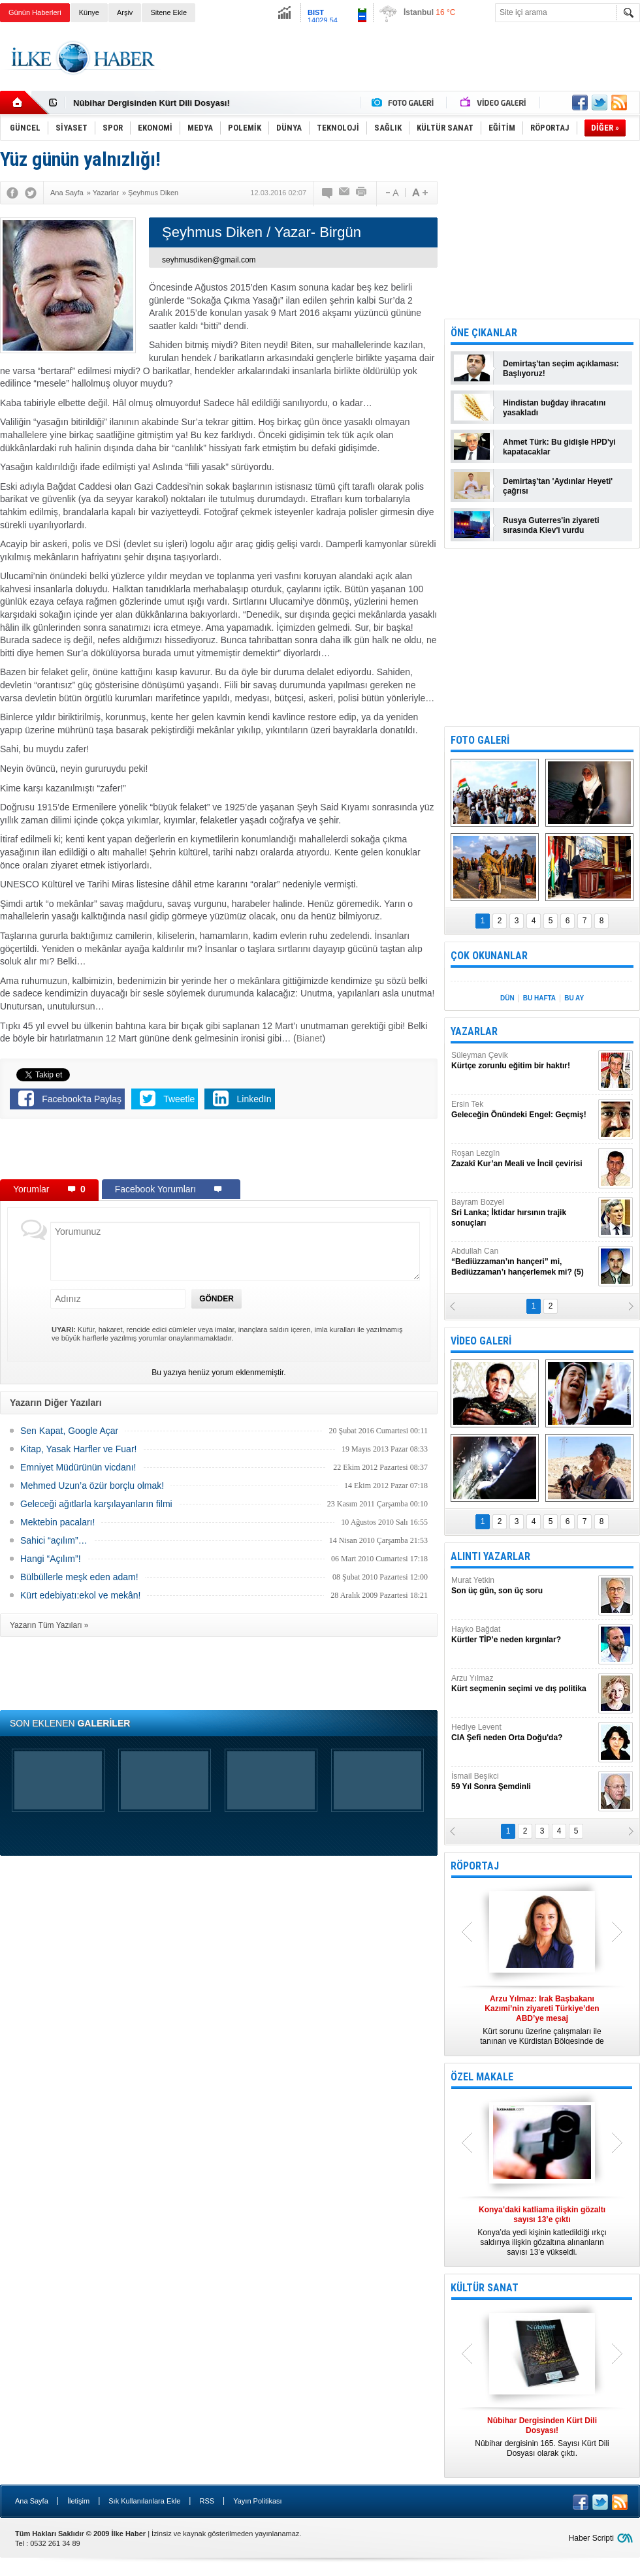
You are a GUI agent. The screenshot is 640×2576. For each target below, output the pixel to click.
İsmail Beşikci (523, 1782)
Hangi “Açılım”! (50, 1558)
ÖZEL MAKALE (482, 2077)
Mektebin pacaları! (57, 1522)
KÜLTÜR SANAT (485, 2288)
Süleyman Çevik (523, 1061)
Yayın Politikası (257, 2501)
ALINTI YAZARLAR (490, 1556)
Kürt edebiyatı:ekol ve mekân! (80, 1595)
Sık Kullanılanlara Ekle (144, 2501)
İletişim (78, 2501)
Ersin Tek (523, 1110)
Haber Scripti (591, 2538)
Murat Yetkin (523, 1586)
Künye (89, 12)
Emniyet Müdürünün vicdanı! (78, 1467)
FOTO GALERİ (480, 740)
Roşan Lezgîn (523, 1159)
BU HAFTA (539, 998)
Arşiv (125, 12)
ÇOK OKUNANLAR (489, 955)
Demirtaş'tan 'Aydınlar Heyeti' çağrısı (558, 486)
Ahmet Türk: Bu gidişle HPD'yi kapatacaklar (559, 446)
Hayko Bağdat (523, 1635)
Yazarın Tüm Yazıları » (49, 1625)
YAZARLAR (474, 1031)
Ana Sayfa (31, 2501)
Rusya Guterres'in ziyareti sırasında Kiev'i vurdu (551, 525)
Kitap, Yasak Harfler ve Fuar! (78, 1449)
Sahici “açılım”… (54, 1540)
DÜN (507, 998)
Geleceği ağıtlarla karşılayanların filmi (96, 1504)
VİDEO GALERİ (481, 1341)
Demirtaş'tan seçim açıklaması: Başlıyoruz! (561, 368)
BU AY (574, 998)
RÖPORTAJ (475, 1866)
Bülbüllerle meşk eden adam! (79, 1577)
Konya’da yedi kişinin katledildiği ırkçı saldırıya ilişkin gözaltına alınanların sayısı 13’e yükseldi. (542, 2231)
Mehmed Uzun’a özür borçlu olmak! (92, 1485)
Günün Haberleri (34, 12)
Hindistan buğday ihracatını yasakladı (554, 407)
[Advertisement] (219, 1151)
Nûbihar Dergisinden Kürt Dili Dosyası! (151, 103)
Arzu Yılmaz (523, 1684)
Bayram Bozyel (523, 1213)
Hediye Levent (523, 1733)
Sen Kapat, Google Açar (69, 1430)
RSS (206, 2501)
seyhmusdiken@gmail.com (209, 259)
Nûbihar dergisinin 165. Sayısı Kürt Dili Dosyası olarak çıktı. (542, 2437)
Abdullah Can (523, 1262)
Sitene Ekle (168, 12)
